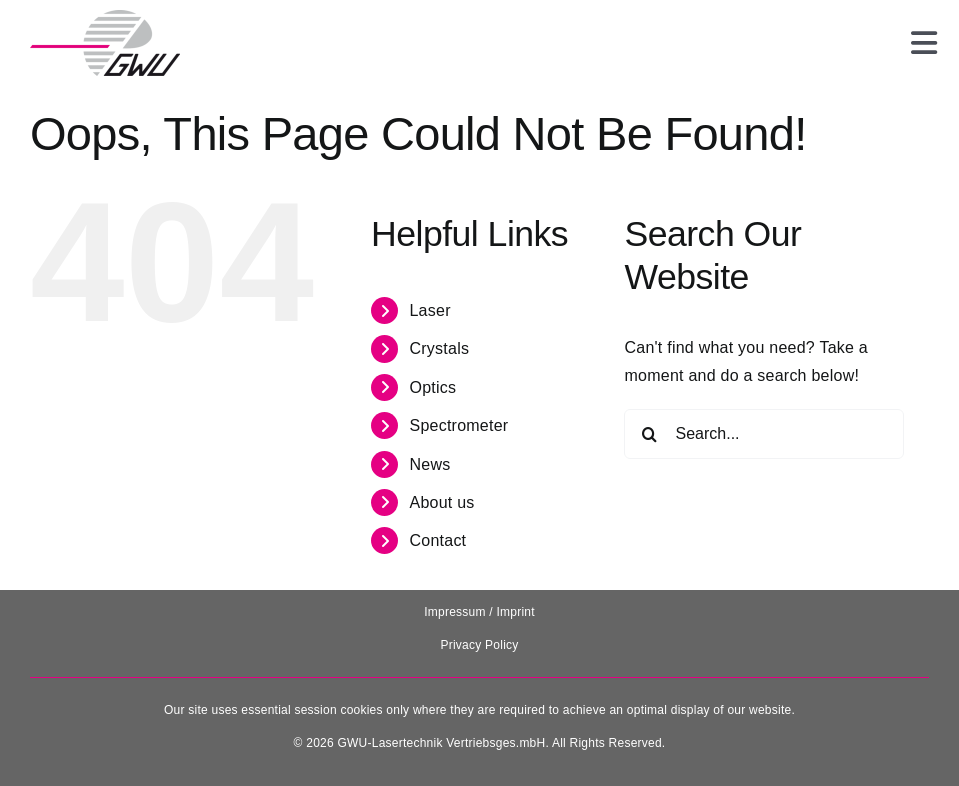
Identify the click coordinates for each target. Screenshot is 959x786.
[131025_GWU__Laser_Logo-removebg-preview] (105, 17)
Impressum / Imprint (479, 612)
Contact (437, 540)
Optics (432, 387)
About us (441, 502)
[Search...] (764, 434)
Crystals (439, 348)
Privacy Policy (479, 645)
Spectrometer (458, 425)
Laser (429, 310)
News (429, 464)
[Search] (649, 434)
